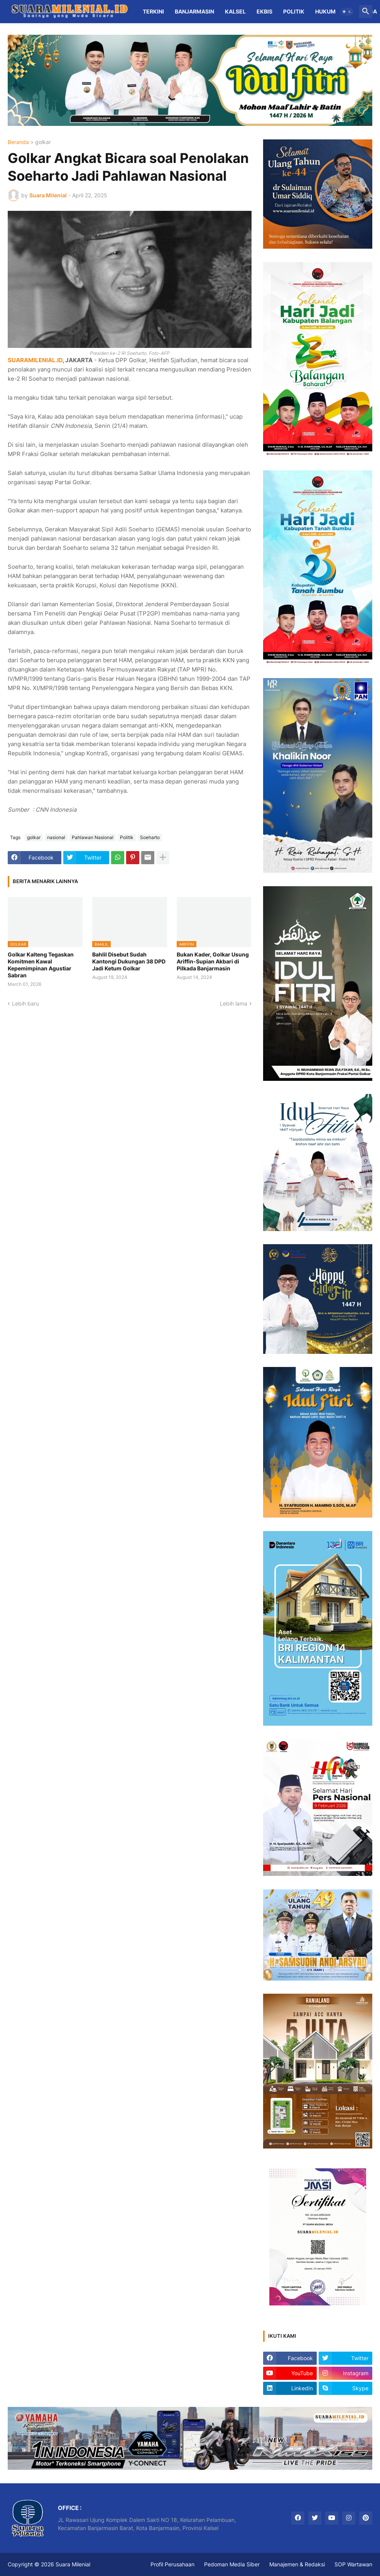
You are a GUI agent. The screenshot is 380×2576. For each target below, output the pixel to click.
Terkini (153, 11)
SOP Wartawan (353, 2564)
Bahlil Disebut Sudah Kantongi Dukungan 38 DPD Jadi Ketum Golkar (129, 961)
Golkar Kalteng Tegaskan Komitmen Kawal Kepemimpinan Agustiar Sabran (41, 965)
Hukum (325, 11)
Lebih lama (233, 1003)
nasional (56, 837)
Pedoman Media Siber (232, 2564)
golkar (43, 142)
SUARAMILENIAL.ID (35, 360)
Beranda (18, 142)
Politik (293, 11)
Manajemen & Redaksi (297, 2564)
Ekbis (264, 11)
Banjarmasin (194, 11)
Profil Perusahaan (172, 2564)
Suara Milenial (73, 2564)
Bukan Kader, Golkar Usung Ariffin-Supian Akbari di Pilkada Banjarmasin (213, 961)
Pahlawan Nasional (92, 837)
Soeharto (150, 837)
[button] (346, 11)
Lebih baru (25, 1003)
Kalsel (235, 11)
